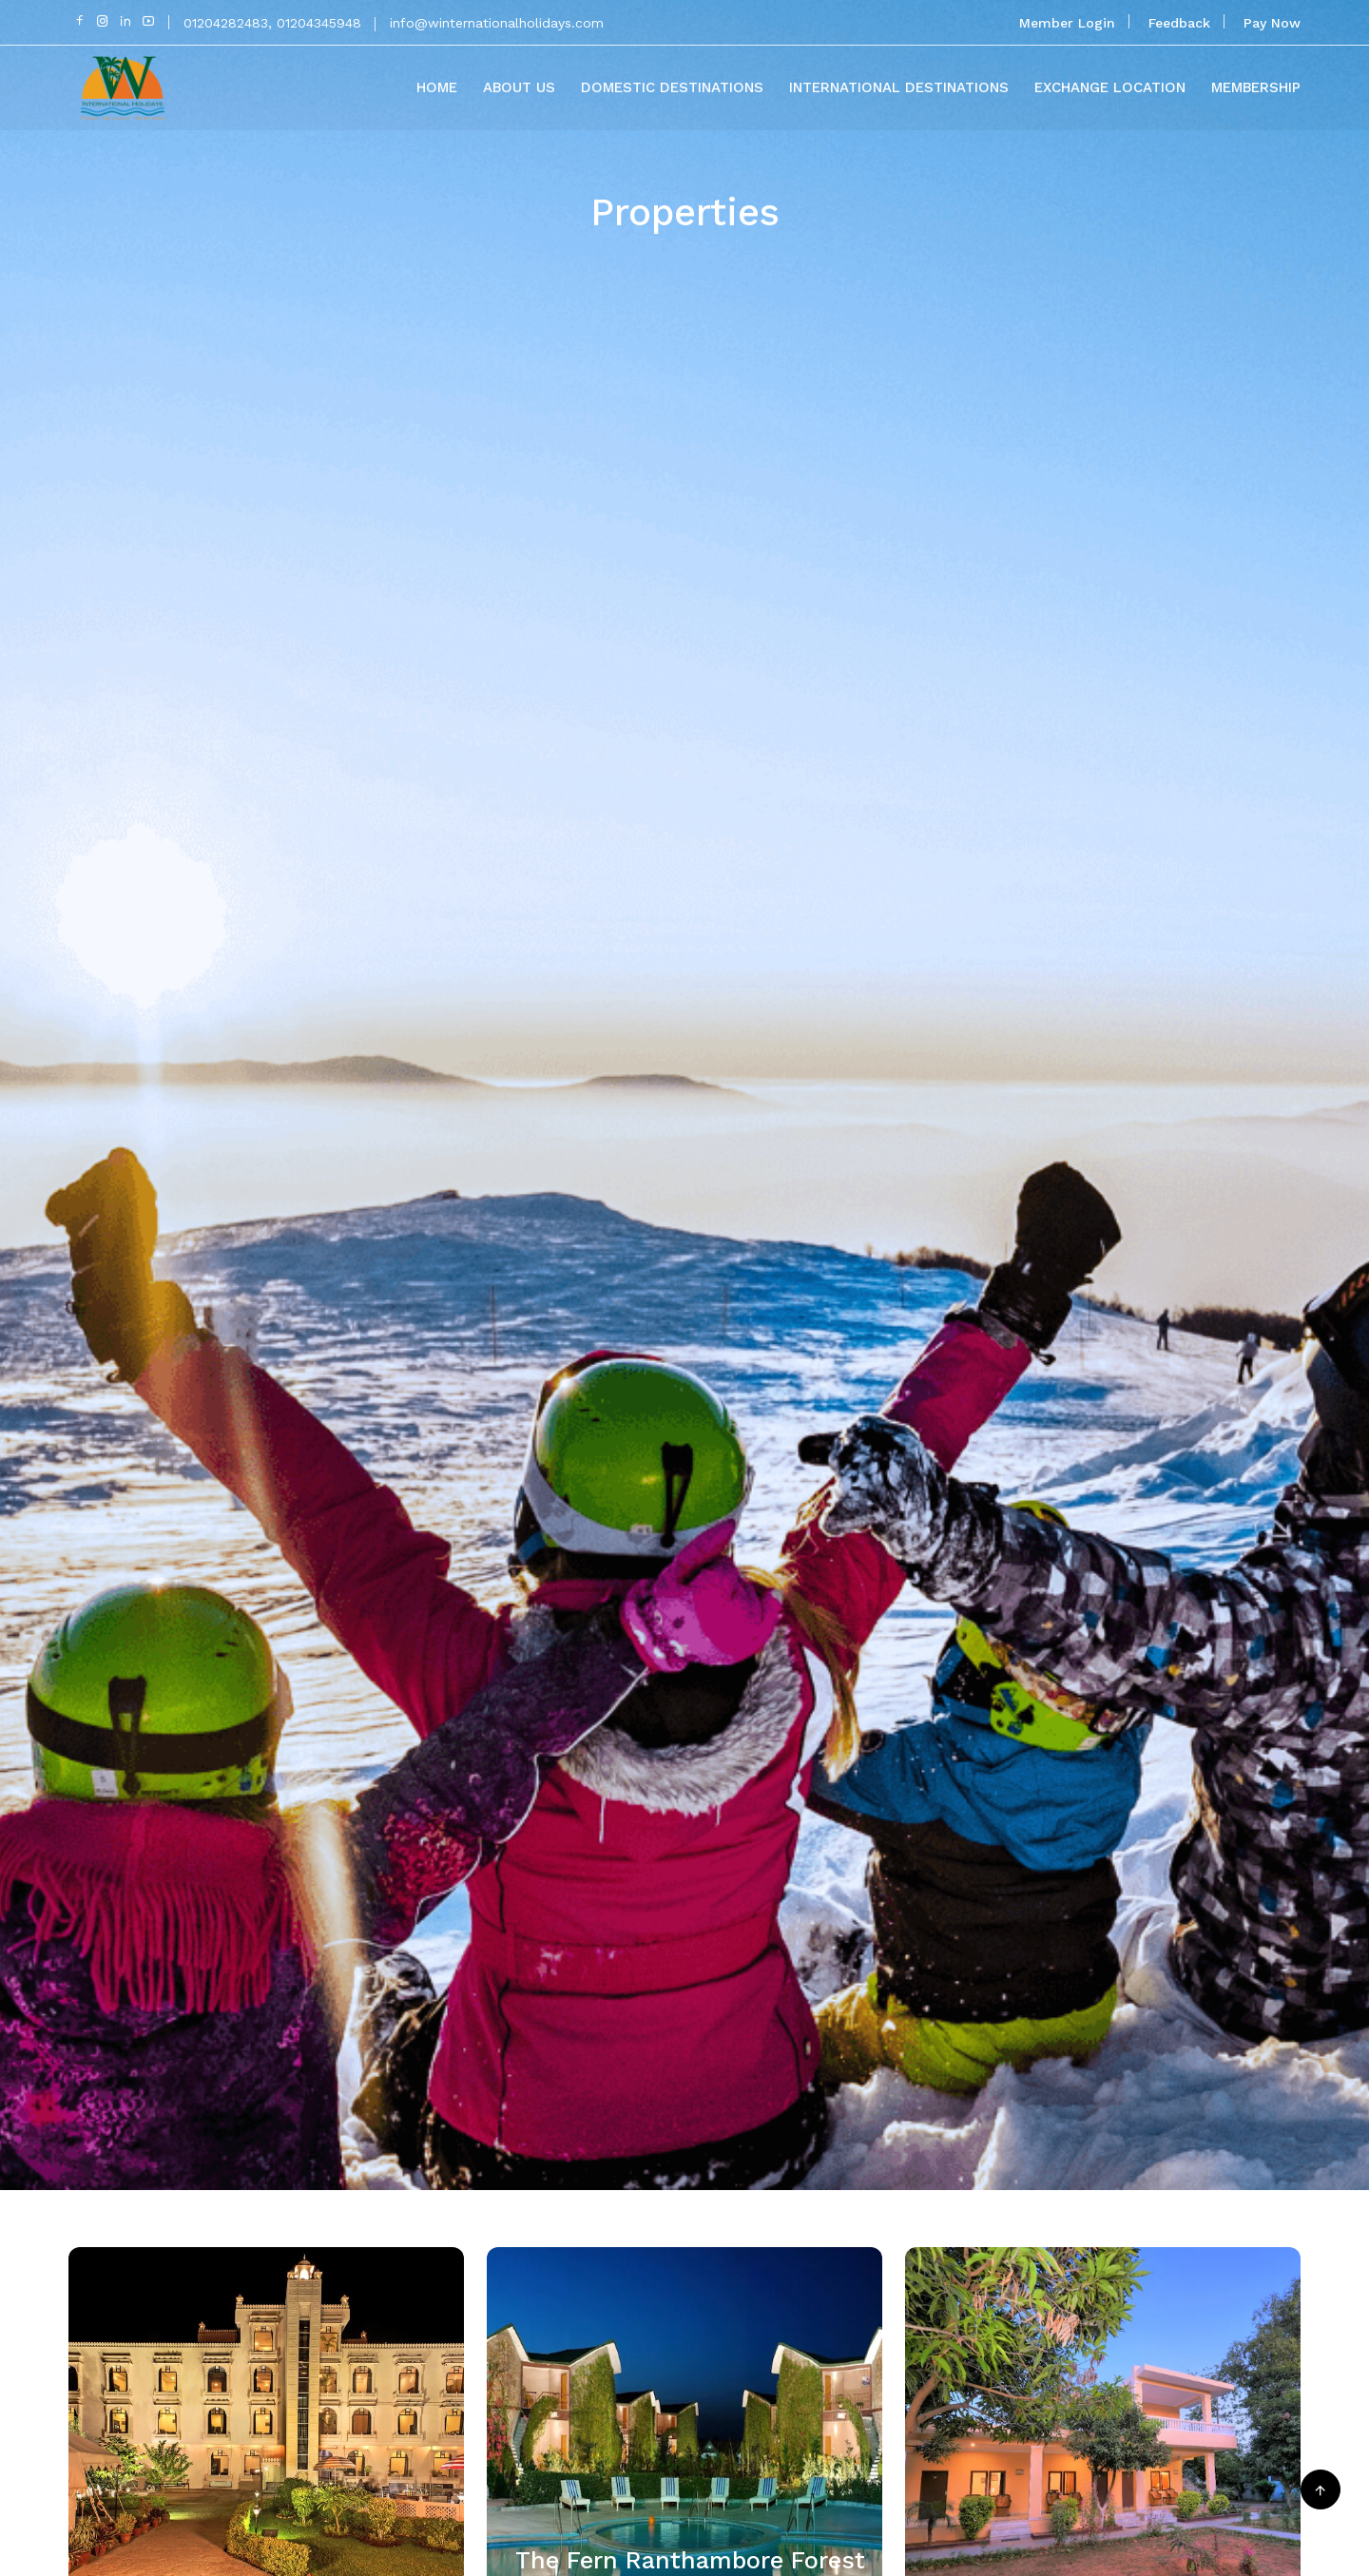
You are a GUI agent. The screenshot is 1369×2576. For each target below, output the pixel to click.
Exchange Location (1110, 87)
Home (436, 87)
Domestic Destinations (672, 87)
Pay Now (1272, 22)
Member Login (1067, 22)
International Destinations (899, 87)
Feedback (1179, 22)
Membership (1256, 87)
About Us (519, 87)
